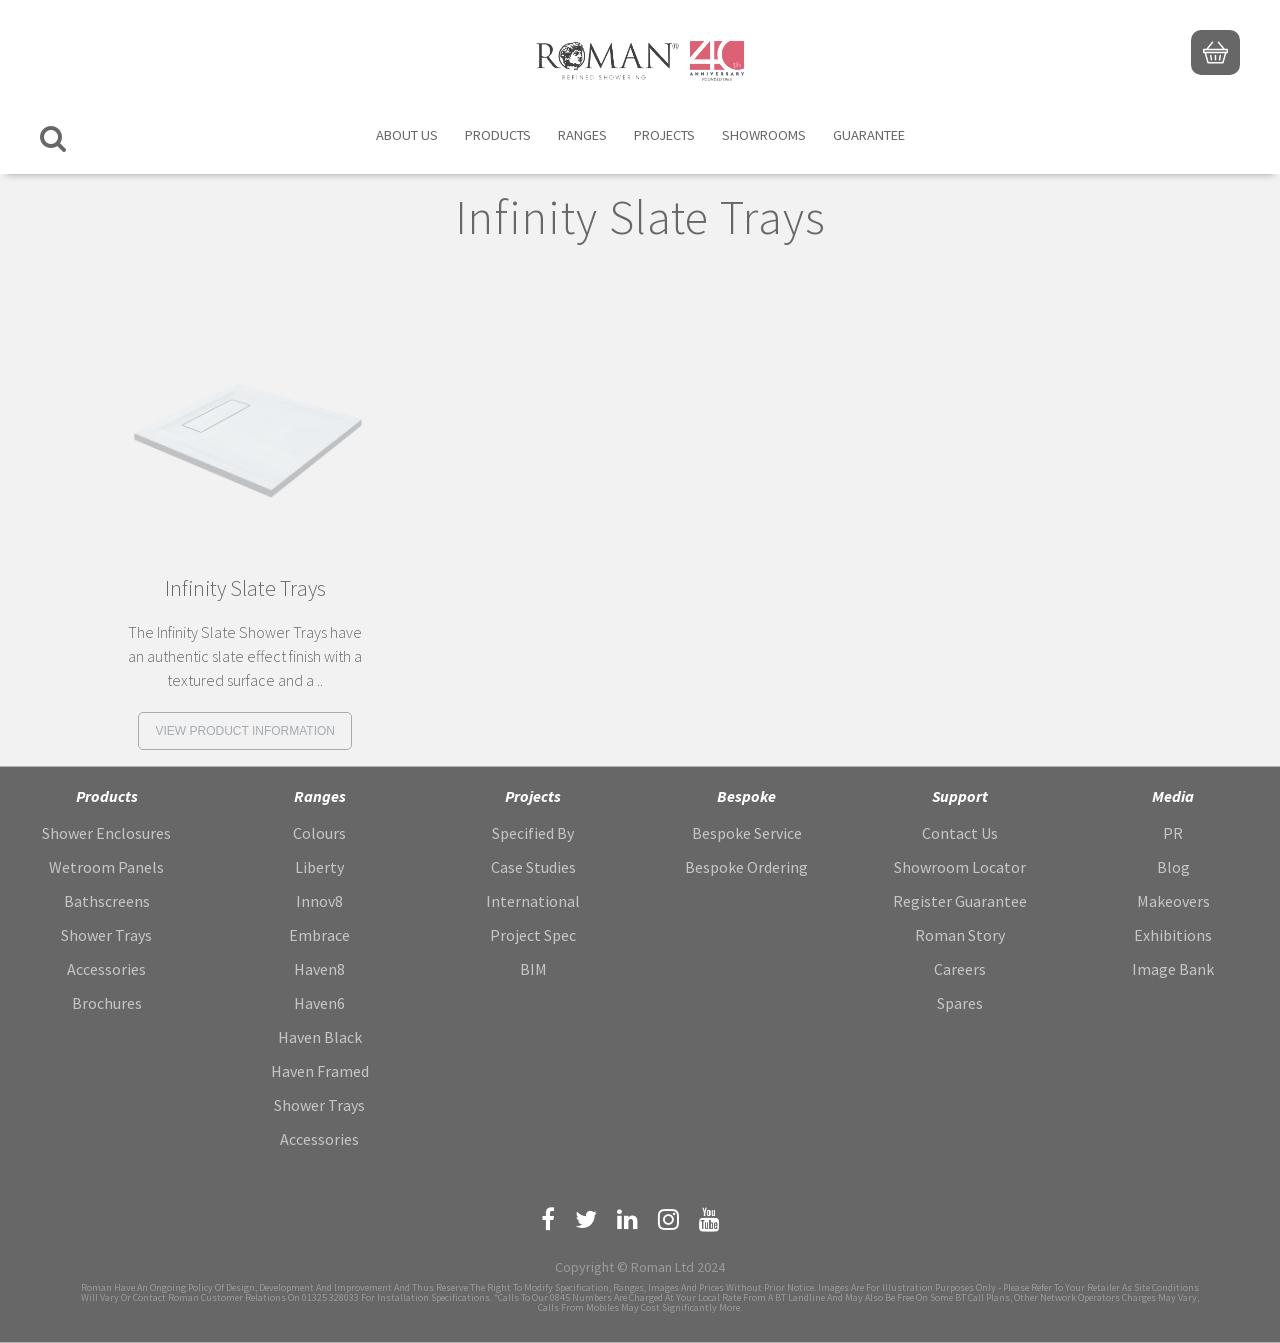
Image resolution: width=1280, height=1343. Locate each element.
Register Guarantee (960, 901)
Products (498, 135)
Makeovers (1173, 901)
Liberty (319, 867)
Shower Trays (106, 935)
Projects (664, 135)
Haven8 (319, 969)
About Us (407, 135)
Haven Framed (320, 1071)
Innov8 (319, 901)
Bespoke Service (747, 833)
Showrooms (764, 135)
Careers (960, 969)
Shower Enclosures (106, 833)
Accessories (106, 969)
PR (1173, 833)
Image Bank (1173, 969)
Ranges (582, 135)
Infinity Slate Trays (245, 588)
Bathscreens (107, 901)
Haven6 (319, 1003)
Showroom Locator (960, 867)
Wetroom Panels (106, 867)
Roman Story (960, 935)
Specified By (533, 833)
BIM (533, 969)
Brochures (107, 1003)
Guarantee (869, 135)
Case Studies (533, 867)
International (533, 901)
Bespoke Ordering (746, 867)
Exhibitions (1173, 935)
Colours (319, 833)
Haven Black (320, 1037)
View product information (245, 731)
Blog (1173, 867)
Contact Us (960, 833)
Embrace (319, 935)
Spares (960, 1003)
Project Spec (533, 935)
